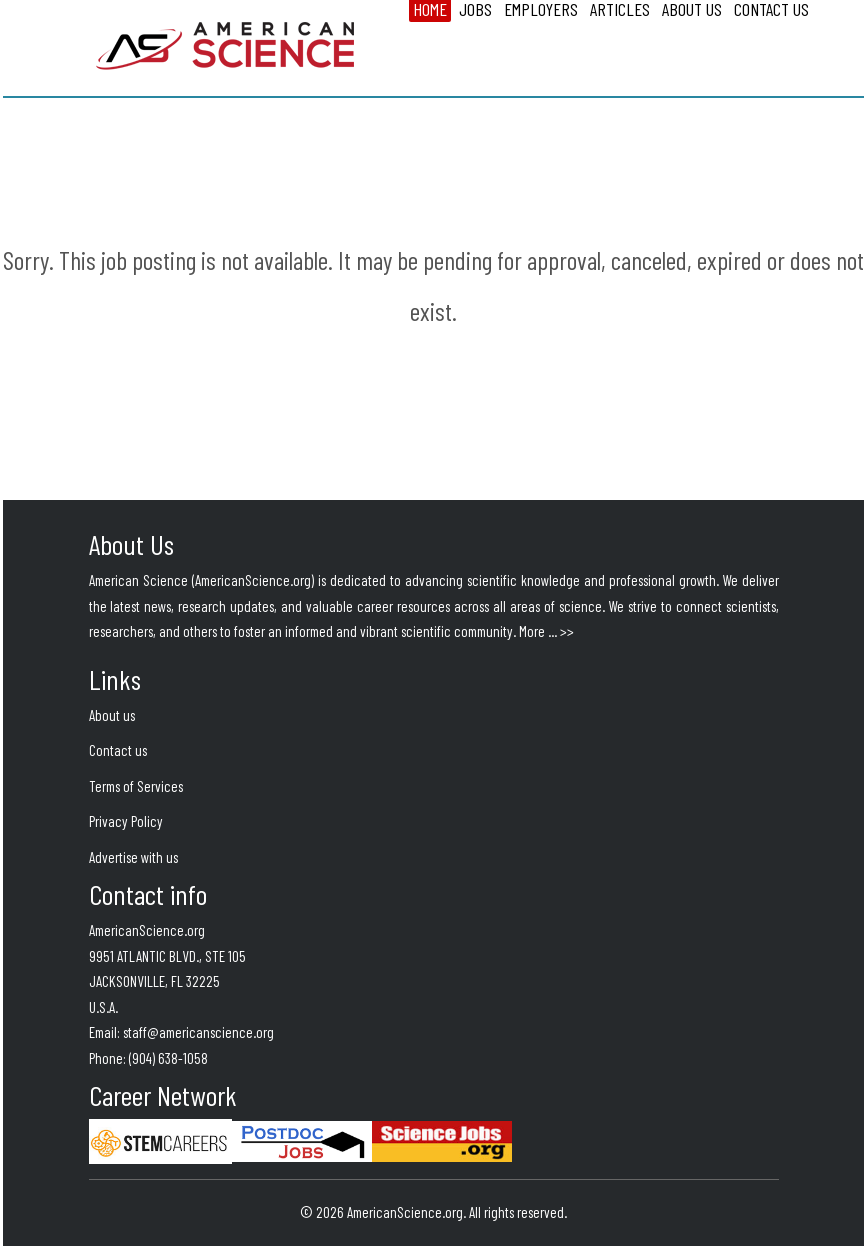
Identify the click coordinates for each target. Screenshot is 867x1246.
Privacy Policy (126, 821)
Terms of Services (136, 786)
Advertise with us (133, 857)
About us (112, 715)
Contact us (118, 750)
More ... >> (546, 631)
